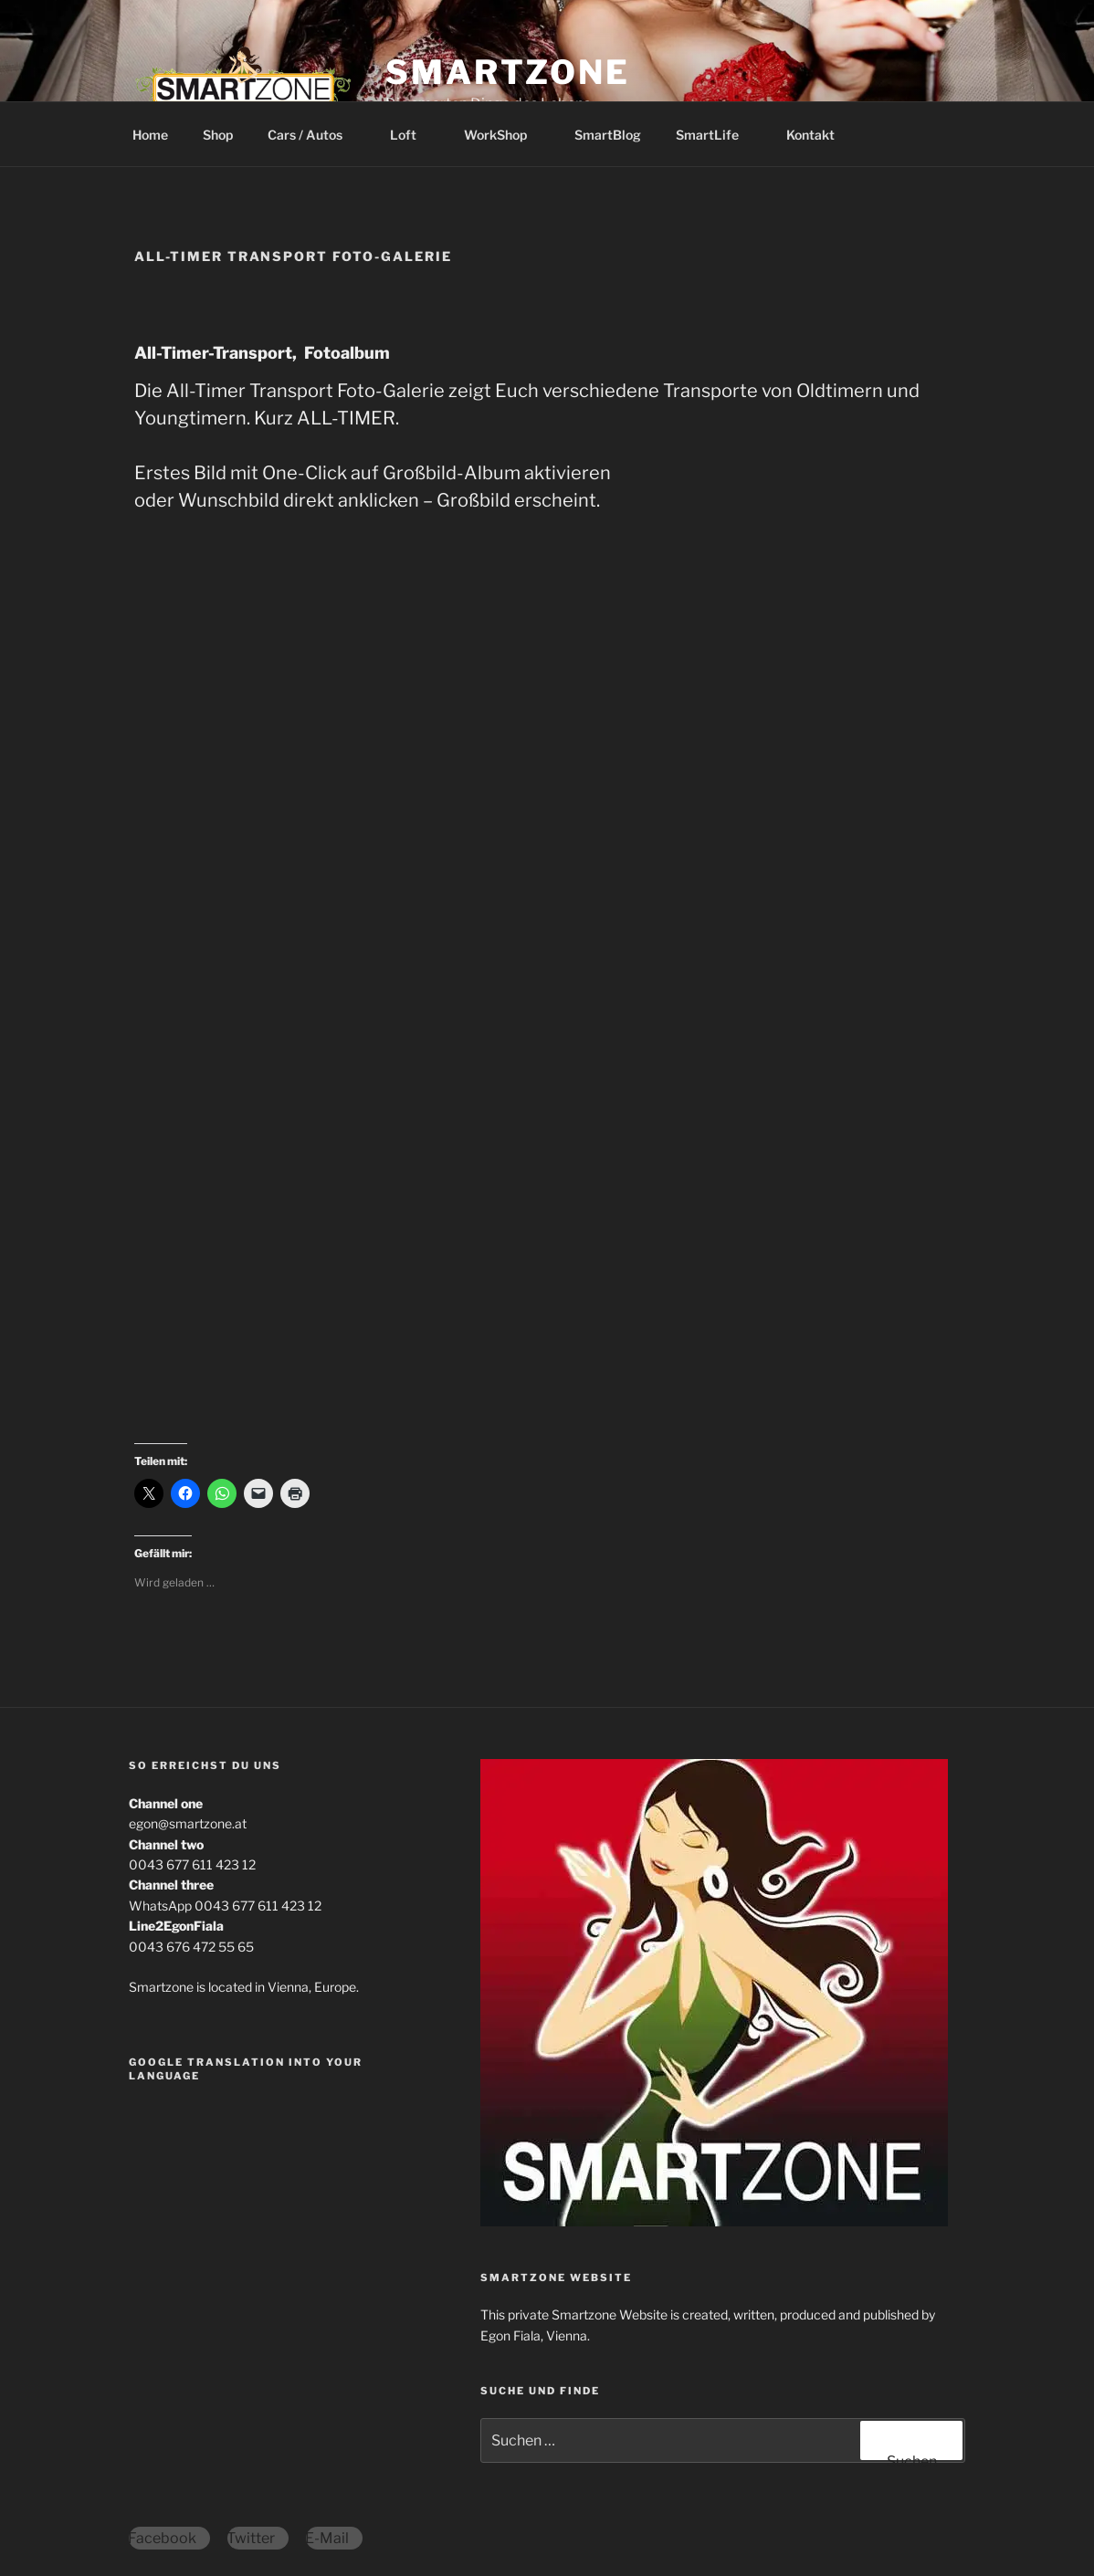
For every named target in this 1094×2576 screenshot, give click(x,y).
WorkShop (504, 134)
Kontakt (810, 134)
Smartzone (507, 72)
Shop (218, 134)
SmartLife (716, 134)
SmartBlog (607, 134)
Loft (412, 134)
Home (150, 134)
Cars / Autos (314, 134)
